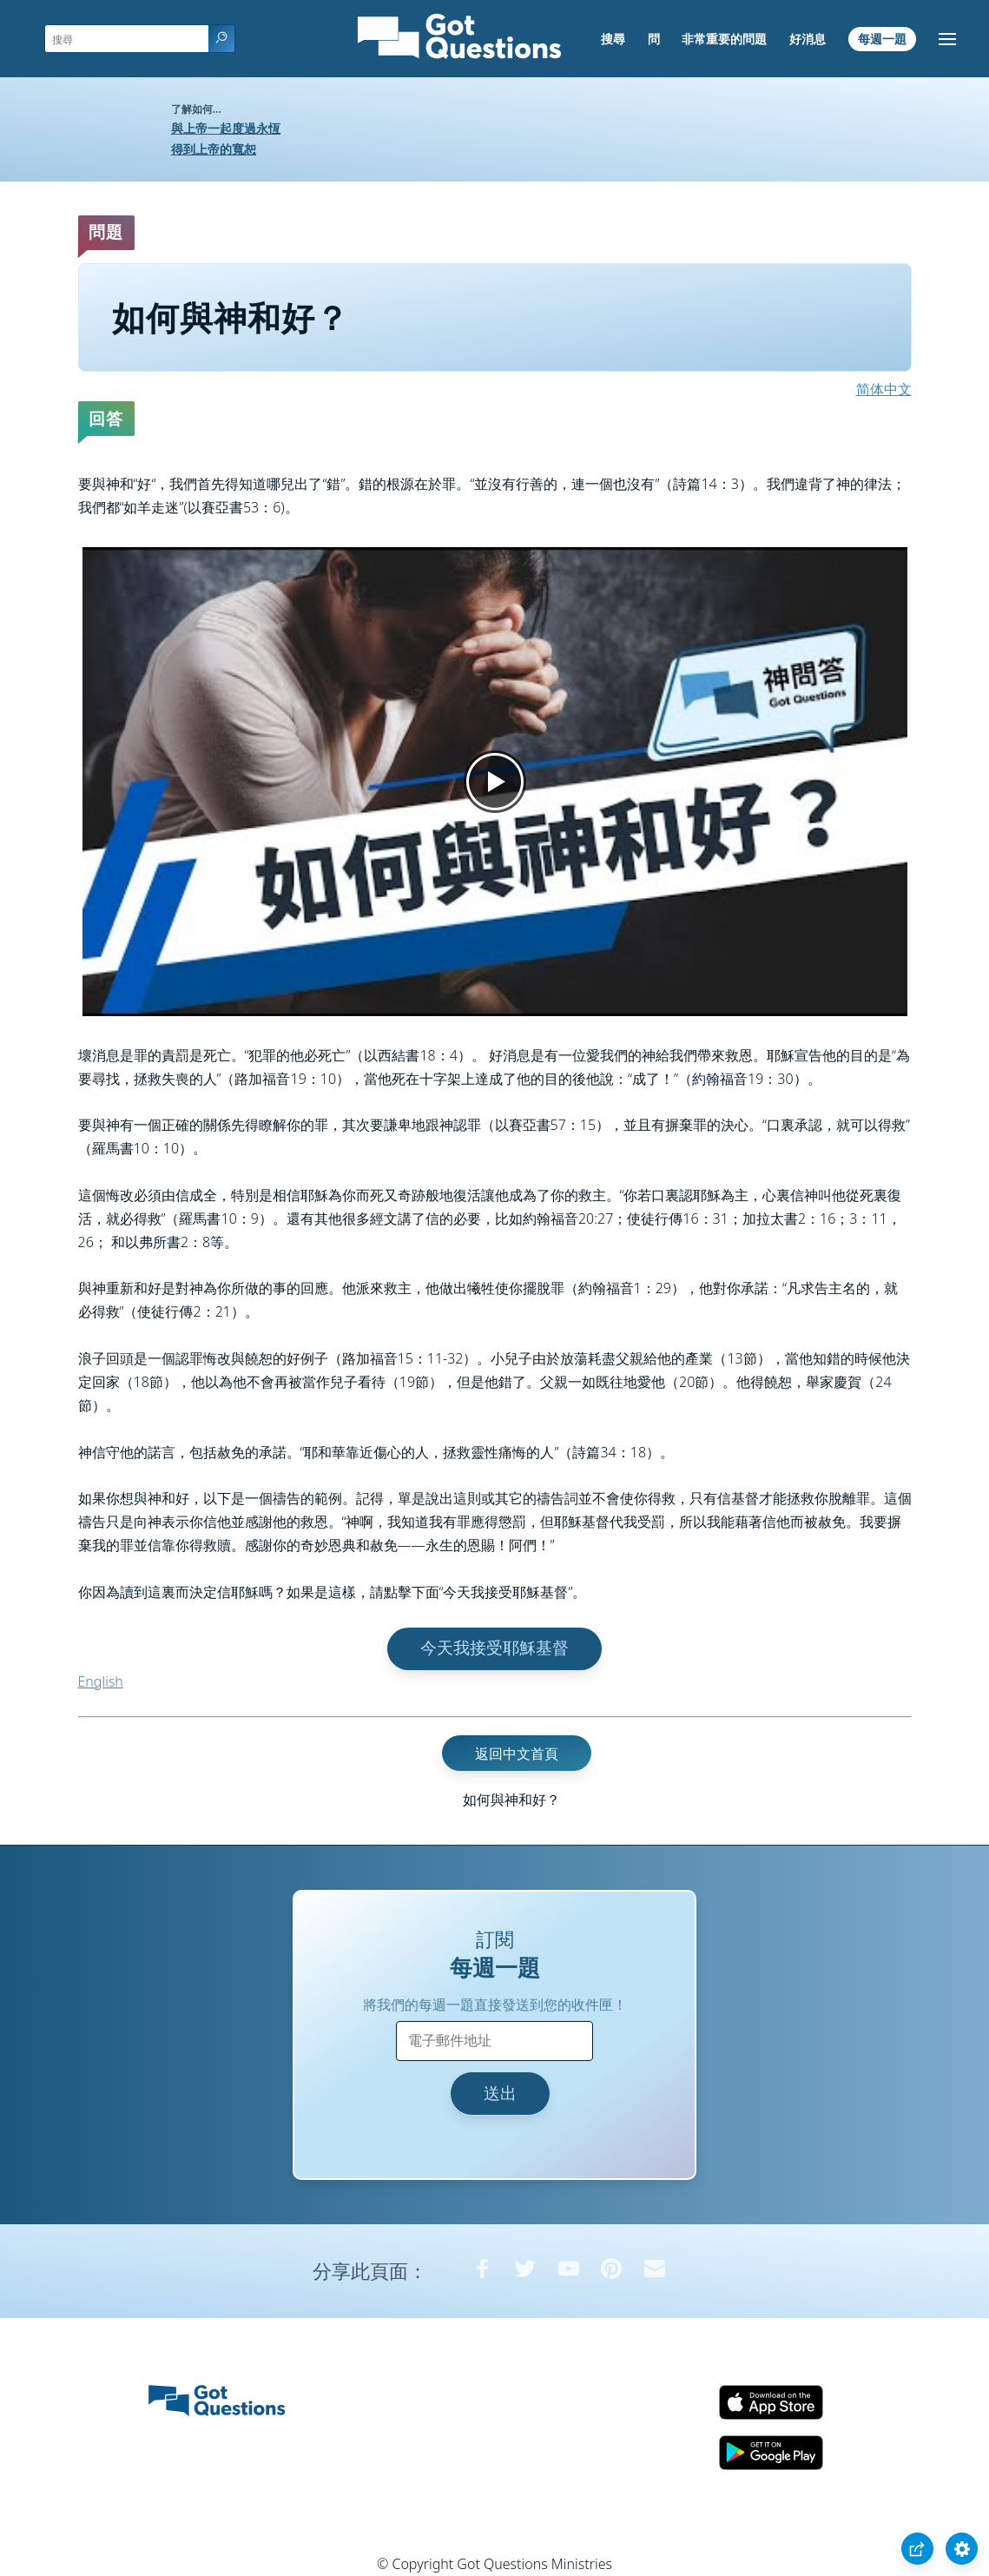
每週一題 (882, 38)
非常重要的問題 (724, 38)
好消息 (807, 38)
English (100, 1681)
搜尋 (613, 38)
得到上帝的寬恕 (213, 149)
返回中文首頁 (516, 1752)
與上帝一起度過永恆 (225, 128)
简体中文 (884, 389)
